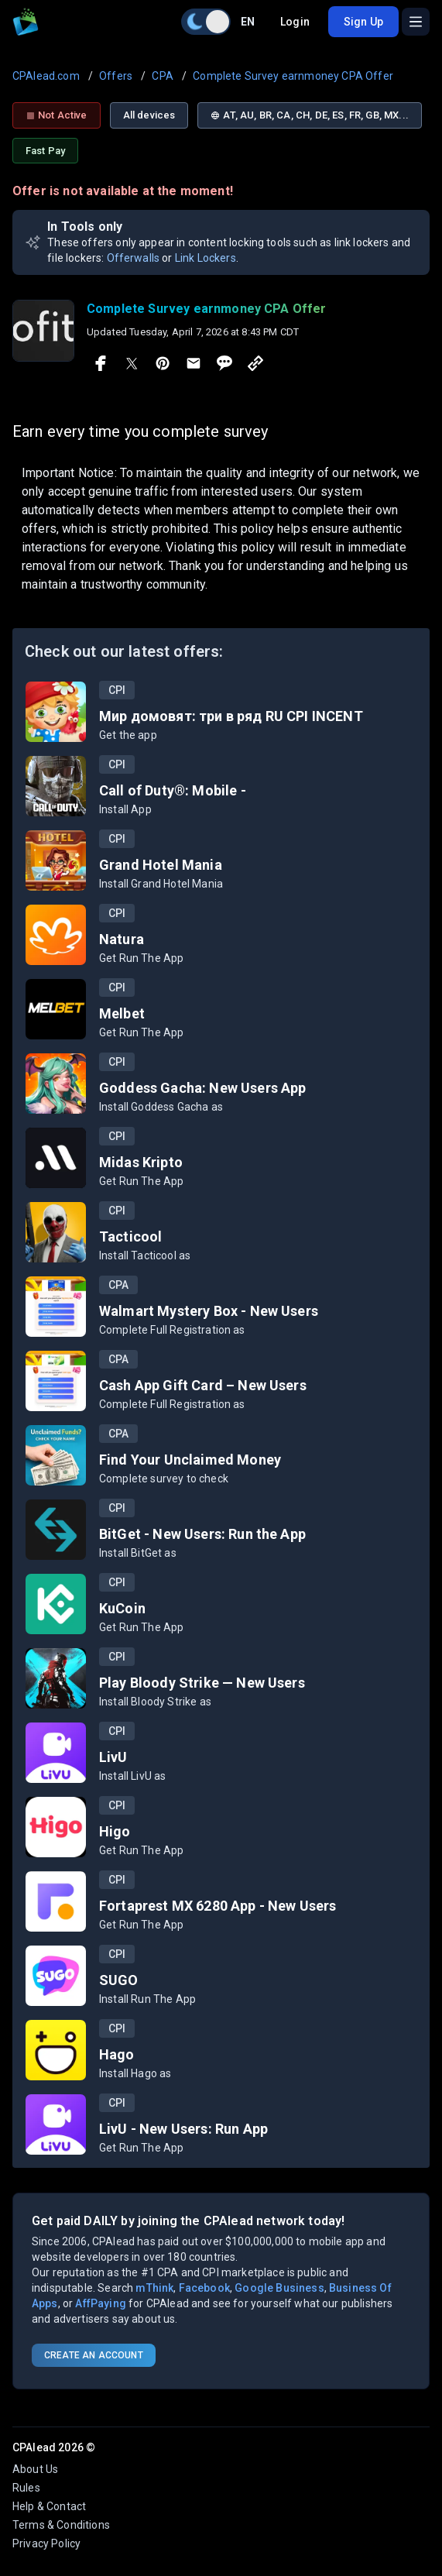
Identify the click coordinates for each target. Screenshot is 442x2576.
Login (295, 21)
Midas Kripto (141, 1162)
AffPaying (100, 2303)
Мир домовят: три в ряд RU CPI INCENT (231, 716)
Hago (117, 2054)
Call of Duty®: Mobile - (172, 790)
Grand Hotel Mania (160, 865)
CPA (118, 1285)
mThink (154, 2288)
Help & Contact (49, 2506)
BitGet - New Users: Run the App (202, 1534)
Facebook (204, 2288)
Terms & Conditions (61, 2525)
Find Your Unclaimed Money (190, 1459)
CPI (116, 690)
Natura (121, 939)
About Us (35, 2469)
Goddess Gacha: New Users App (202, 1088)
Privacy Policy (46, 2543)
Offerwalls (133, 258)
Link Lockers (205, 258)
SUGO (119, 1980)
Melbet (122, 1013)
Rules (26, 2488)
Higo (115, 1831)
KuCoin (122, 1608)
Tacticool (130, 1236)
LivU (113, 1757)
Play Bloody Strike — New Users (202, 1682)
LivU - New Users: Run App (183, 2129)
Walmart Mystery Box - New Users (208, 1311)
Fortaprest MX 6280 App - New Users (217, 1906)
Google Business (279, 2288)
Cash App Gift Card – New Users (203, 1385)
